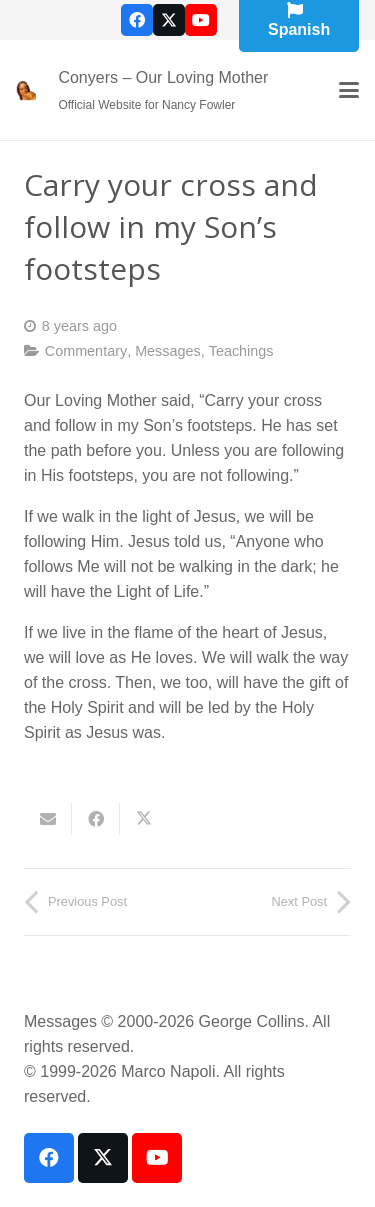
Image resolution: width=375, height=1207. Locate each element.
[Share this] (96, 819)
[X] (169, 20)
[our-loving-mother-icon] (26, 90)
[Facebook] (137, 20)
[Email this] (48, 819)
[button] (349, 90)
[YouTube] (201, 20)
